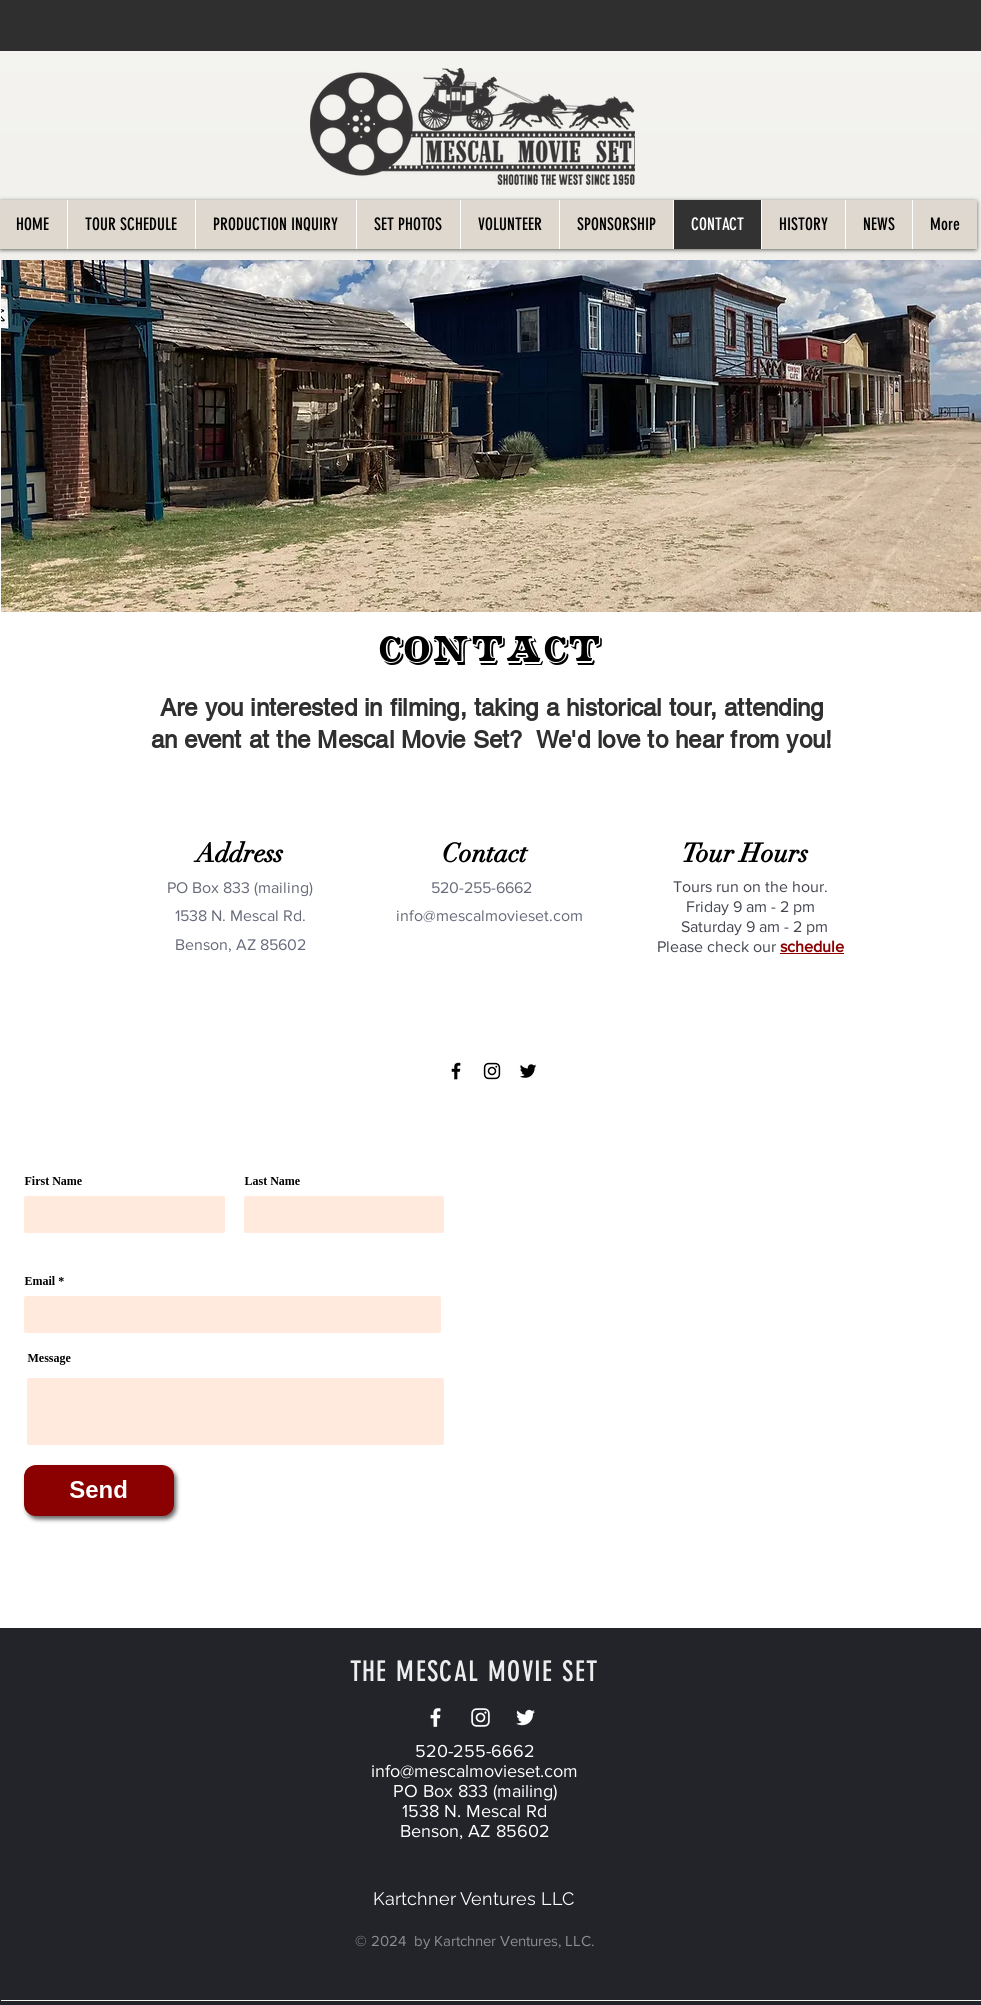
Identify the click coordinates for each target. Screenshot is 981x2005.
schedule (812, 946)
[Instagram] (492, 1071)
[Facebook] (456, 1071)
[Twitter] (528, 1071)
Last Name (273, 1181)
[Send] (99, 1490)
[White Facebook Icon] (435, 1717)
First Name (54, 1181)
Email (40, 1281)
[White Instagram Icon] (480, 1717)
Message (49, 1358)
